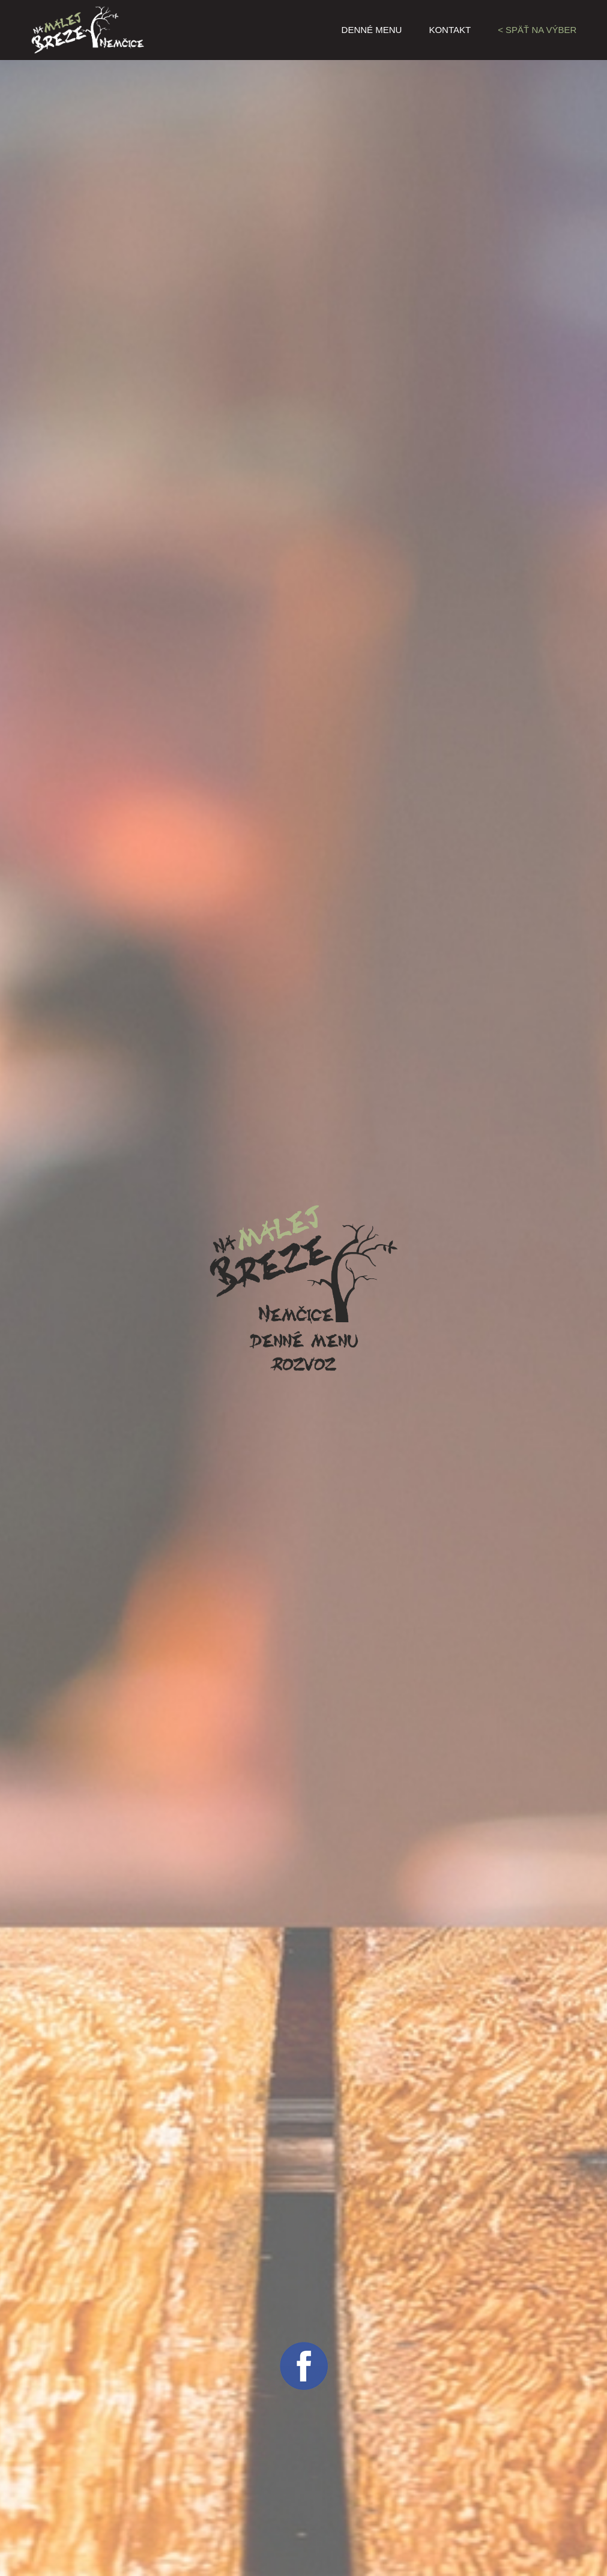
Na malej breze (106, 30)
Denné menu (372, 30)
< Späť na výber (537, 30)
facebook (304, 2366)
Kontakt (450, 30)
